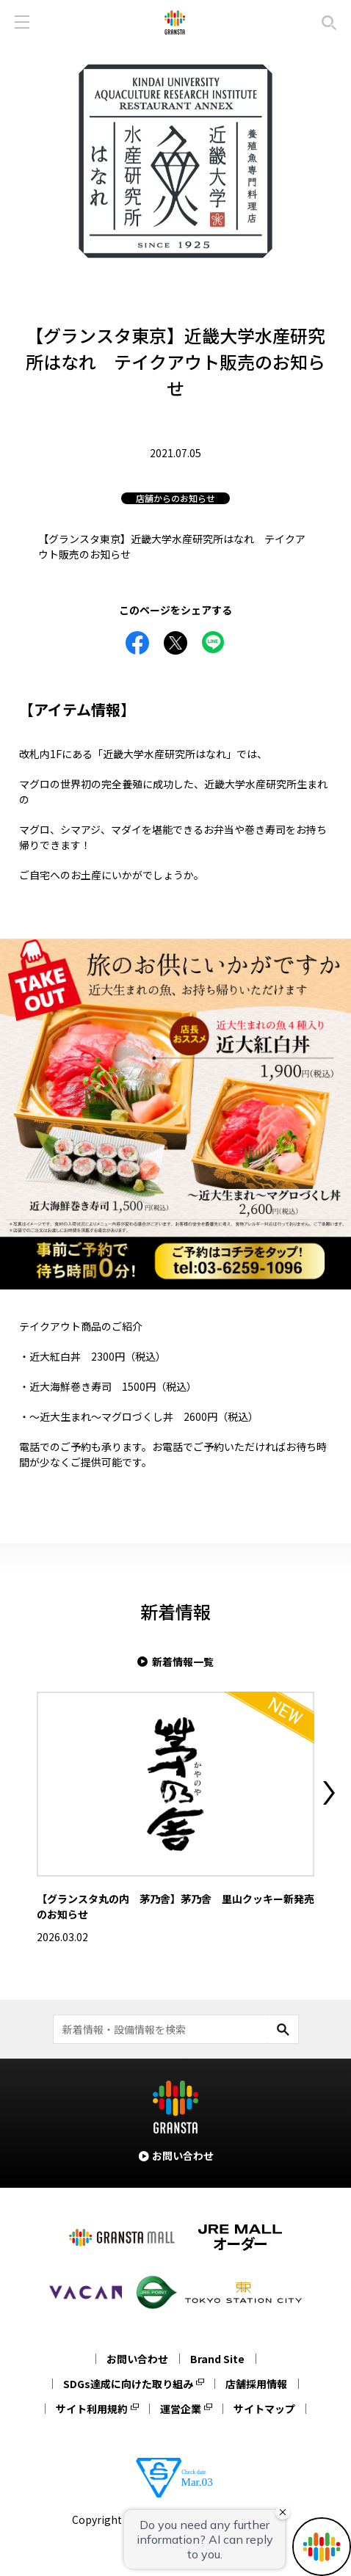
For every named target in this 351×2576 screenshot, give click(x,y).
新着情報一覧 (183, 1661)
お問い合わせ (137, 2359)
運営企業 (180, 2409)
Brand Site (217, 2359)
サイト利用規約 (92, 2409)
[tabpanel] (175, 161)
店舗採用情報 (256, 2384)
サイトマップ (264, 2409)
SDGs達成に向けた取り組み (128, 2384)
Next (329, 1793)
